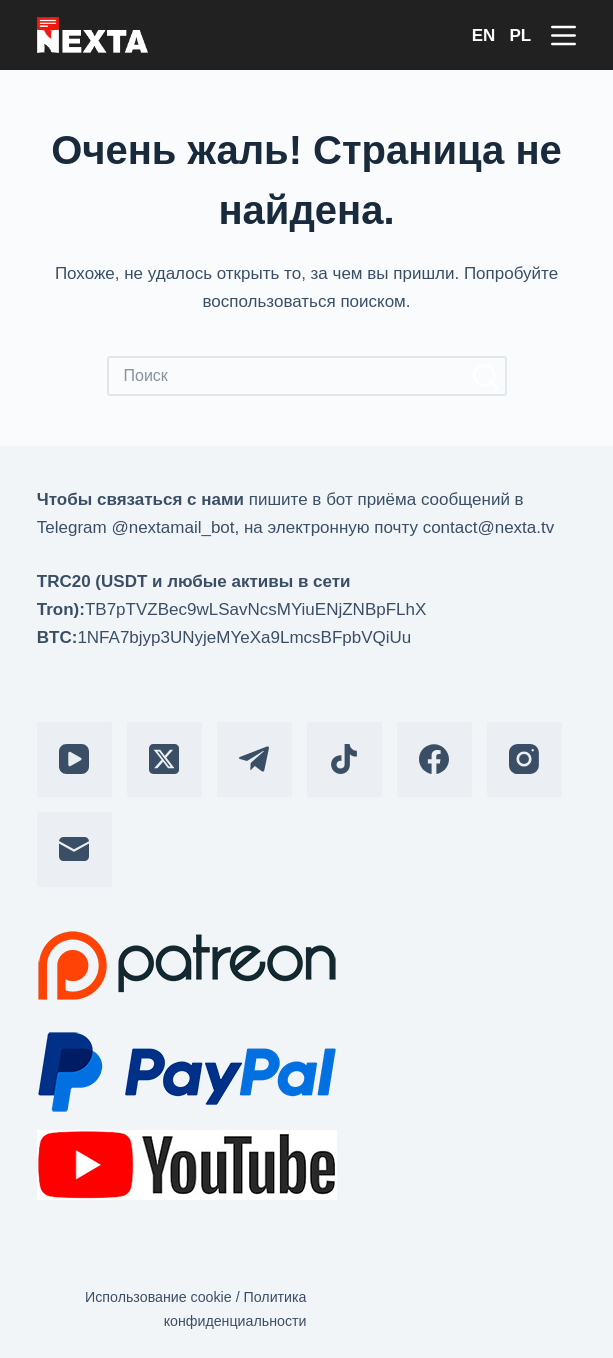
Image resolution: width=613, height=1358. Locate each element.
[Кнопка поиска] (487, 376)
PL (520, 35)
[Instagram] (524, 759)
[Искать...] (287, 376)
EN (484, 35)
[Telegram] (254, 759)
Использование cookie (158, 1297)
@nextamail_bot (172, 527)
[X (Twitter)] (164, 759)
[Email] (74, 849)
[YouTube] (74, 759)
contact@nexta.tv (489, 527)
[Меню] (563, 35)
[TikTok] (344, 759)
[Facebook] (434, 759)
